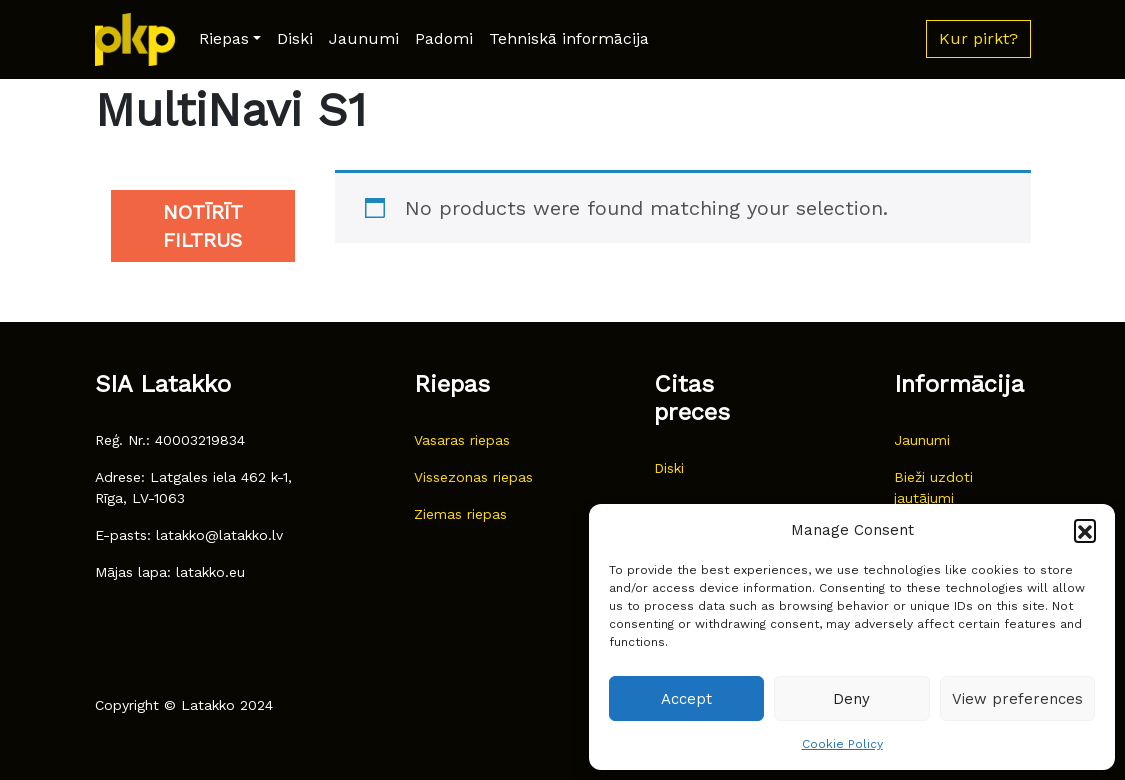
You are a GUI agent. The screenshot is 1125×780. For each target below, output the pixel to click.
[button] (1085, 530)
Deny (851, 699)
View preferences (1017, 699)
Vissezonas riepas (473, 477)
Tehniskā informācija (569, 38)
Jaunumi (364, 38)
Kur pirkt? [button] (978, 38)
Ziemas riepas (460, 514)
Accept (686, 699)
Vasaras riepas (462, 440)
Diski (295, 38)
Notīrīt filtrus (203, 226)
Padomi (444, 38)
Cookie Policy (842, 744)
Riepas (224, 38)
